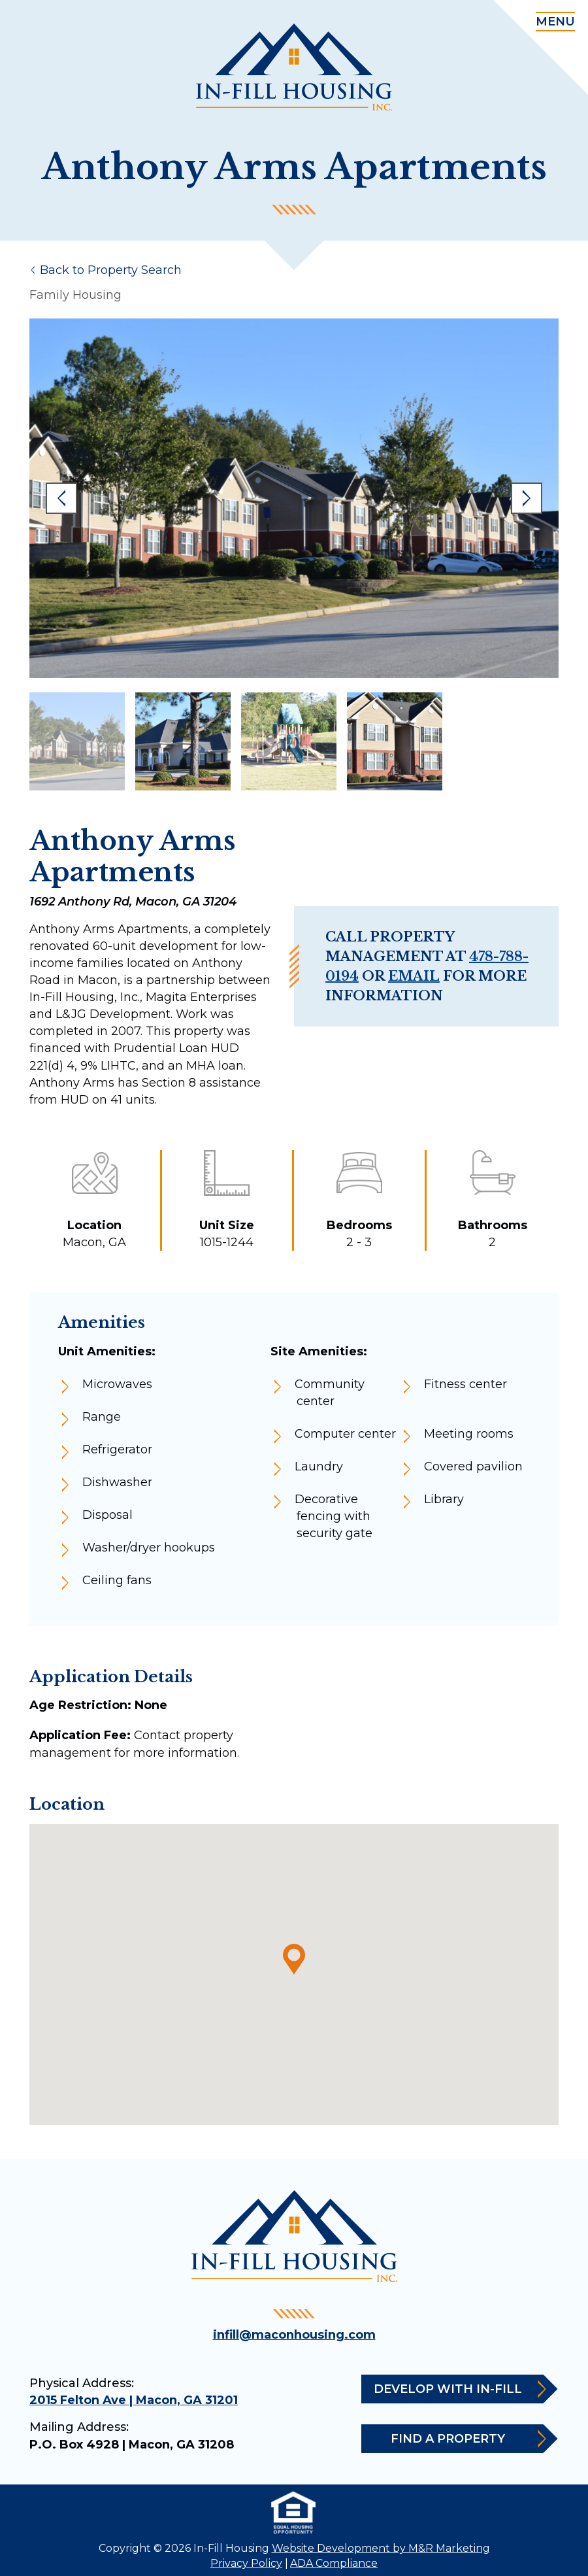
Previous (61, 498)
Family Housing (75, 295)
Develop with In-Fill (458, 2389)
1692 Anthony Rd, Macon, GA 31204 (133, 901)
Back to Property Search (111, 270)
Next (526, 498)
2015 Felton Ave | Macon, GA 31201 (133, 2400)
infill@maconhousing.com (294, 2335)
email (414, 976)
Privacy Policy (246, 2563)
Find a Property (467, 2438)
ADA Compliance (334, 2563)
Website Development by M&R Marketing (381, 2548)
